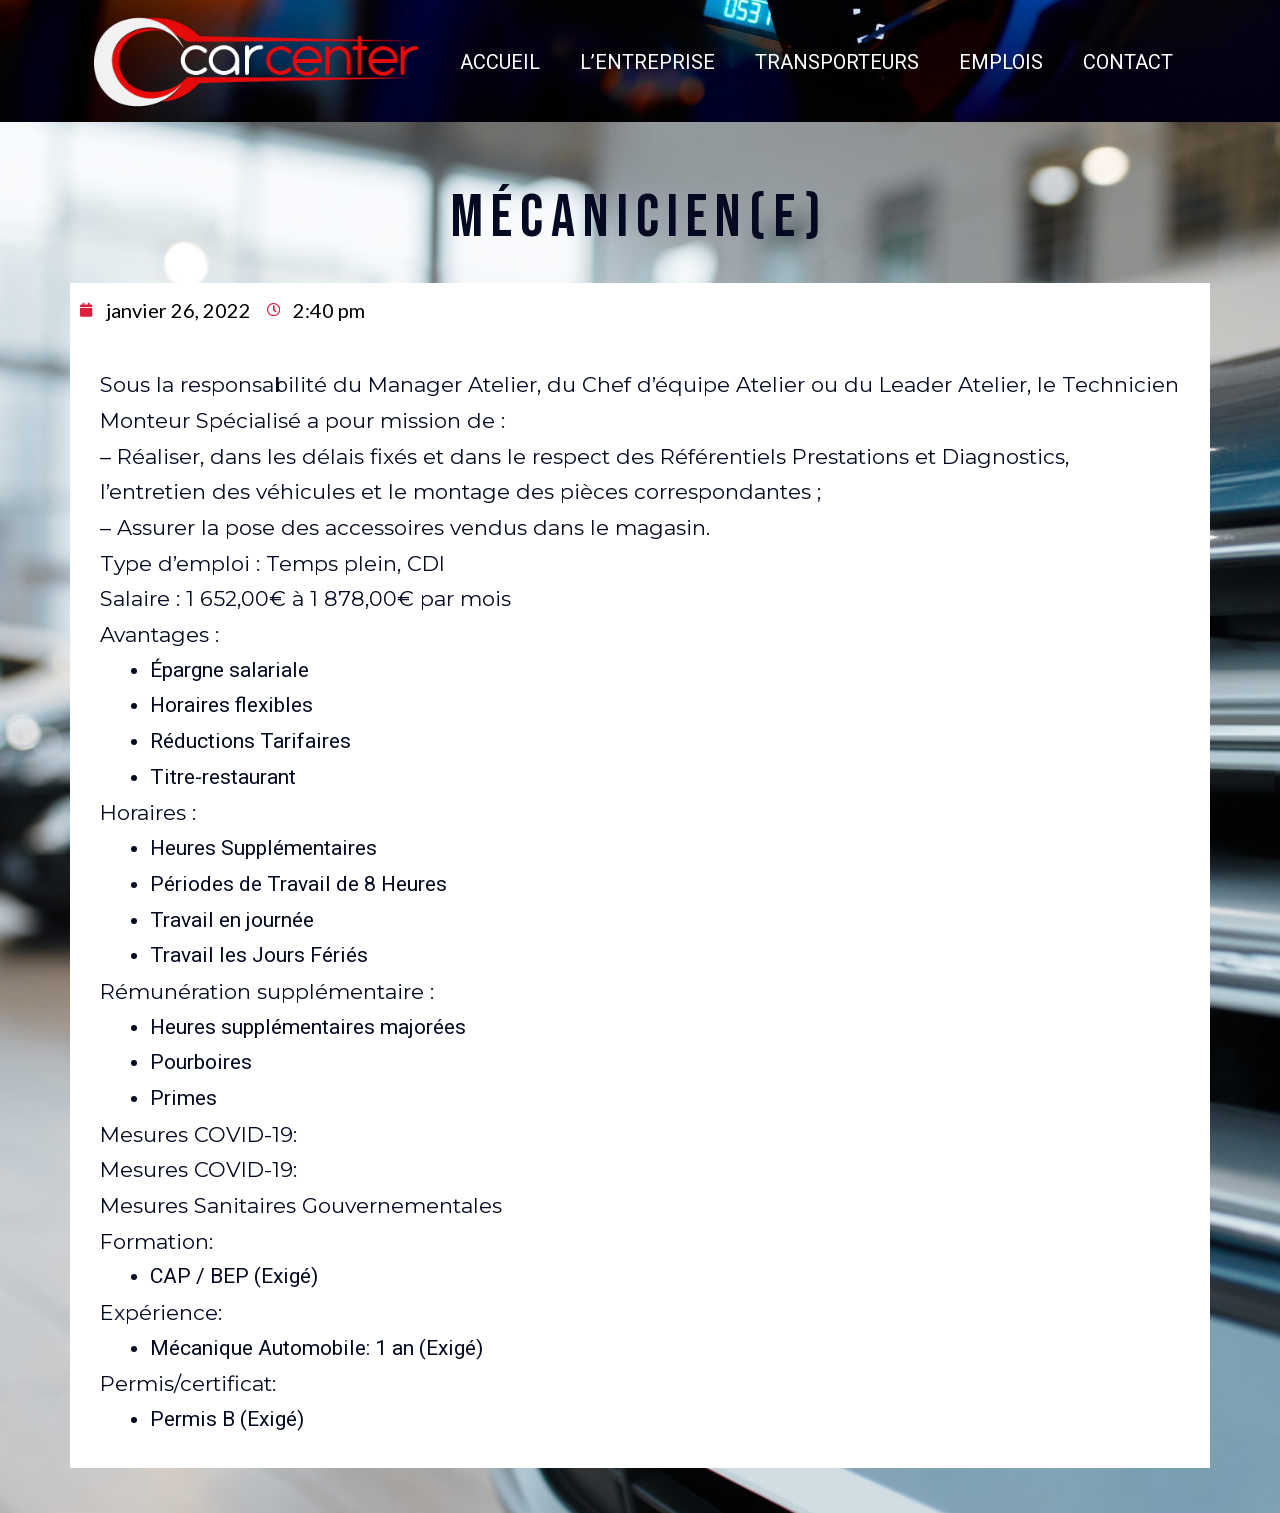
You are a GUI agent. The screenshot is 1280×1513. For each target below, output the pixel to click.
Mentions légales (626, 1494)
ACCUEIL (441, 40)
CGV (683, 1494)
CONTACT (1069, 40)
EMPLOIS (942, 40)
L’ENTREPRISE (588, 40)
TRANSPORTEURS (778, 40)
